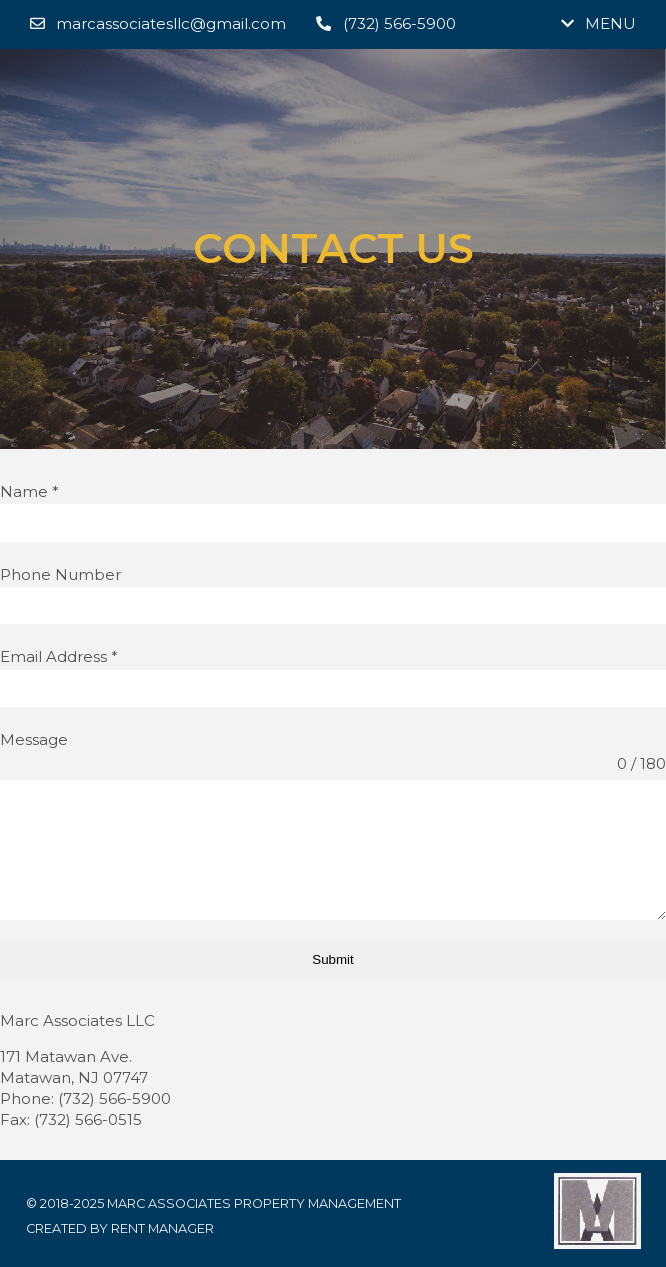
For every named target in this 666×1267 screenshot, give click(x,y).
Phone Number (60, 574)
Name (29, 491)
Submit (332, 959)
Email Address (59, 656)
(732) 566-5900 (385, 23)
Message (34, 739)
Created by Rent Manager (120, 1228)
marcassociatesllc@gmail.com (158, 23)
